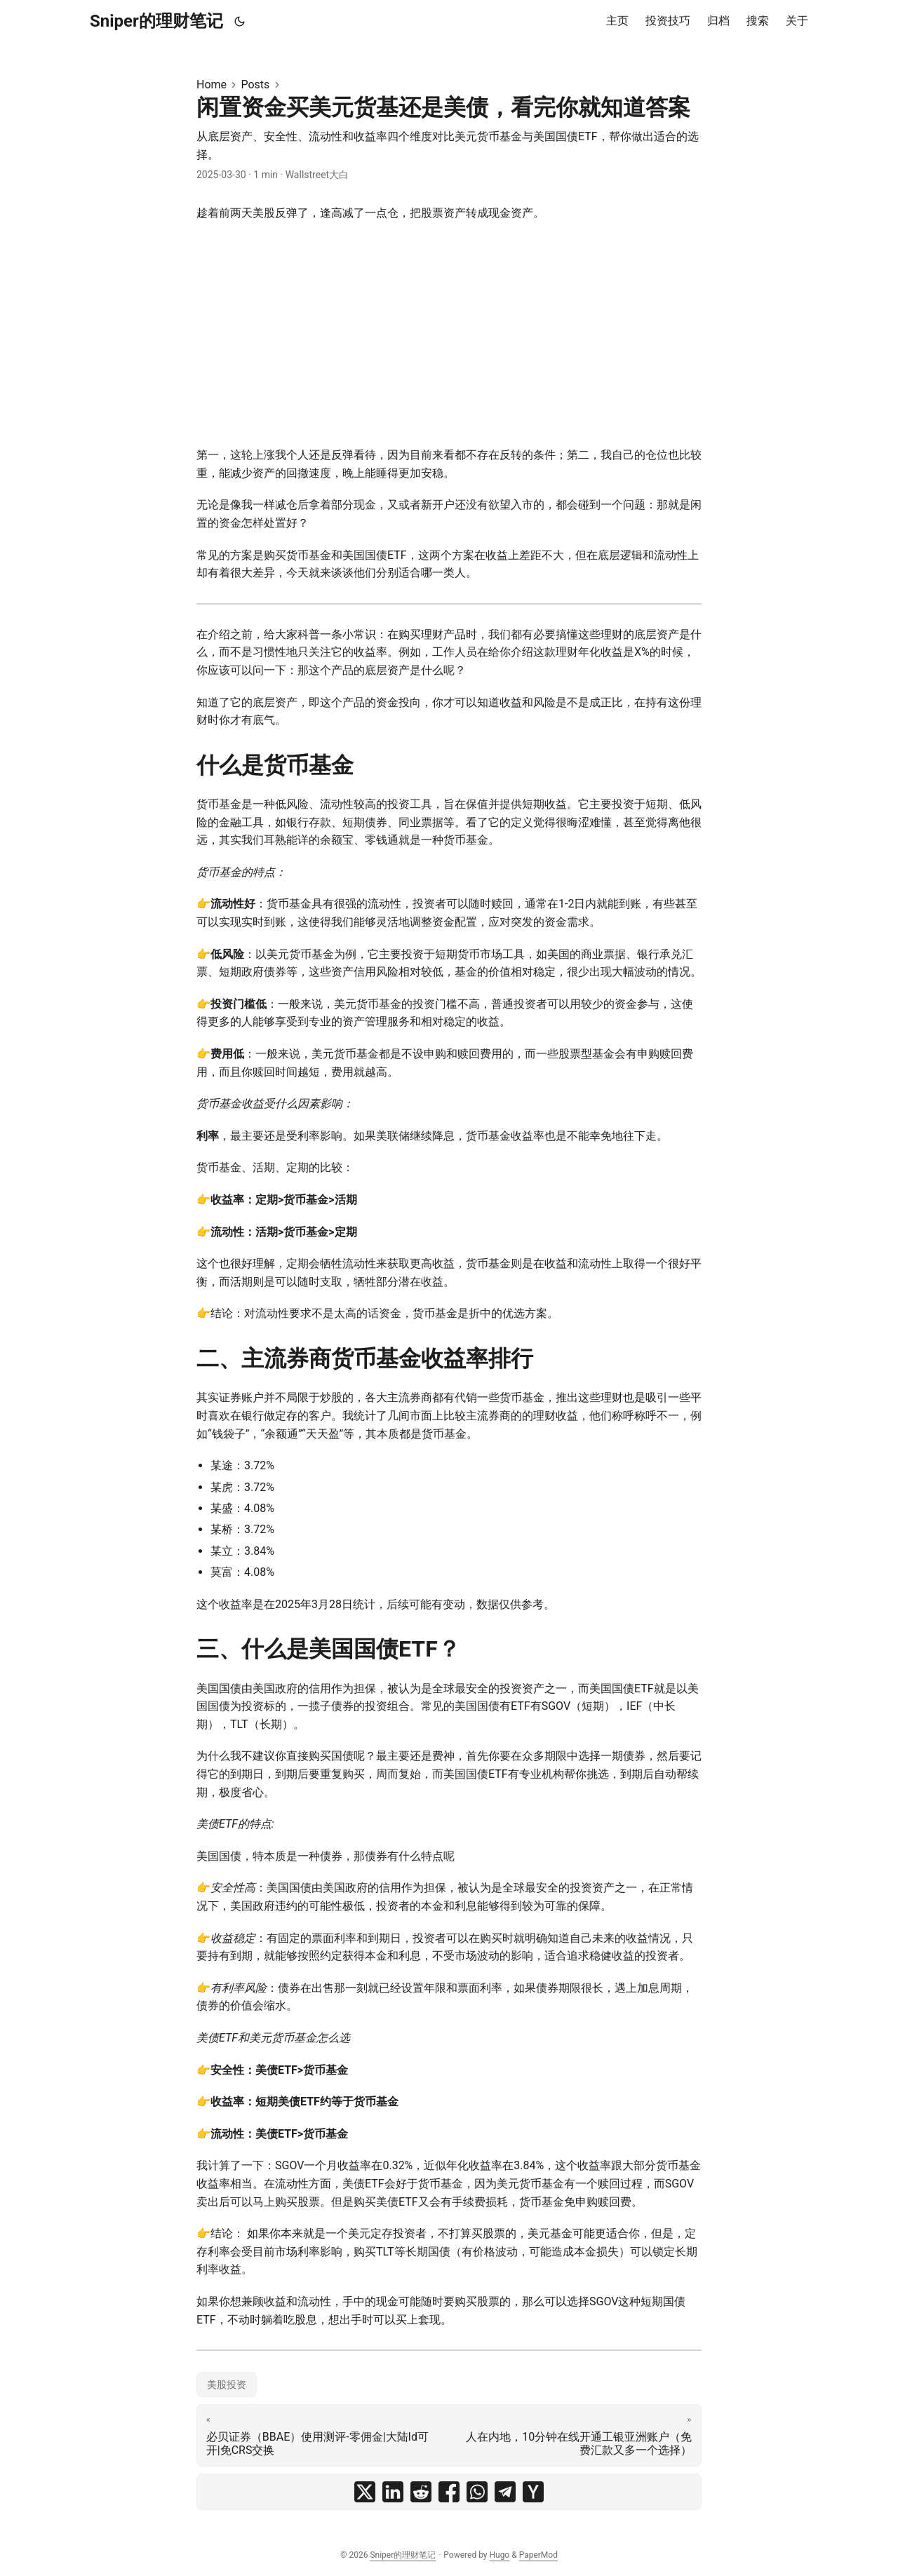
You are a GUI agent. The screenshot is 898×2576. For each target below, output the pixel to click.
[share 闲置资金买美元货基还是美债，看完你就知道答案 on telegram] (505, 2491)
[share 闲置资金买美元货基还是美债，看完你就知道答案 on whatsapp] (477, 2491)
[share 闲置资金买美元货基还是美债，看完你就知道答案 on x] (364, 2491)
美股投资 (226, 2384)
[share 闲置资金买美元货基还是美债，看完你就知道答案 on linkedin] (392, 2491)
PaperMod (538, 2555)
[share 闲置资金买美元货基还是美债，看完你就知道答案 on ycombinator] (533, 2491)
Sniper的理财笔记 (156, 21)
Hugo (499, 2555)
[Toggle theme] (239, 21)
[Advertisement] (449, 334)
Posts (255, 84)
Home (211, 84)
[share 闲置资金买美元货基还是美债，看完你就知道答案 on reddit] (420, 2491)
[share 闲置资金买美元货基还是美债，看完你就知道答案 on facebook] (449, 2491)
